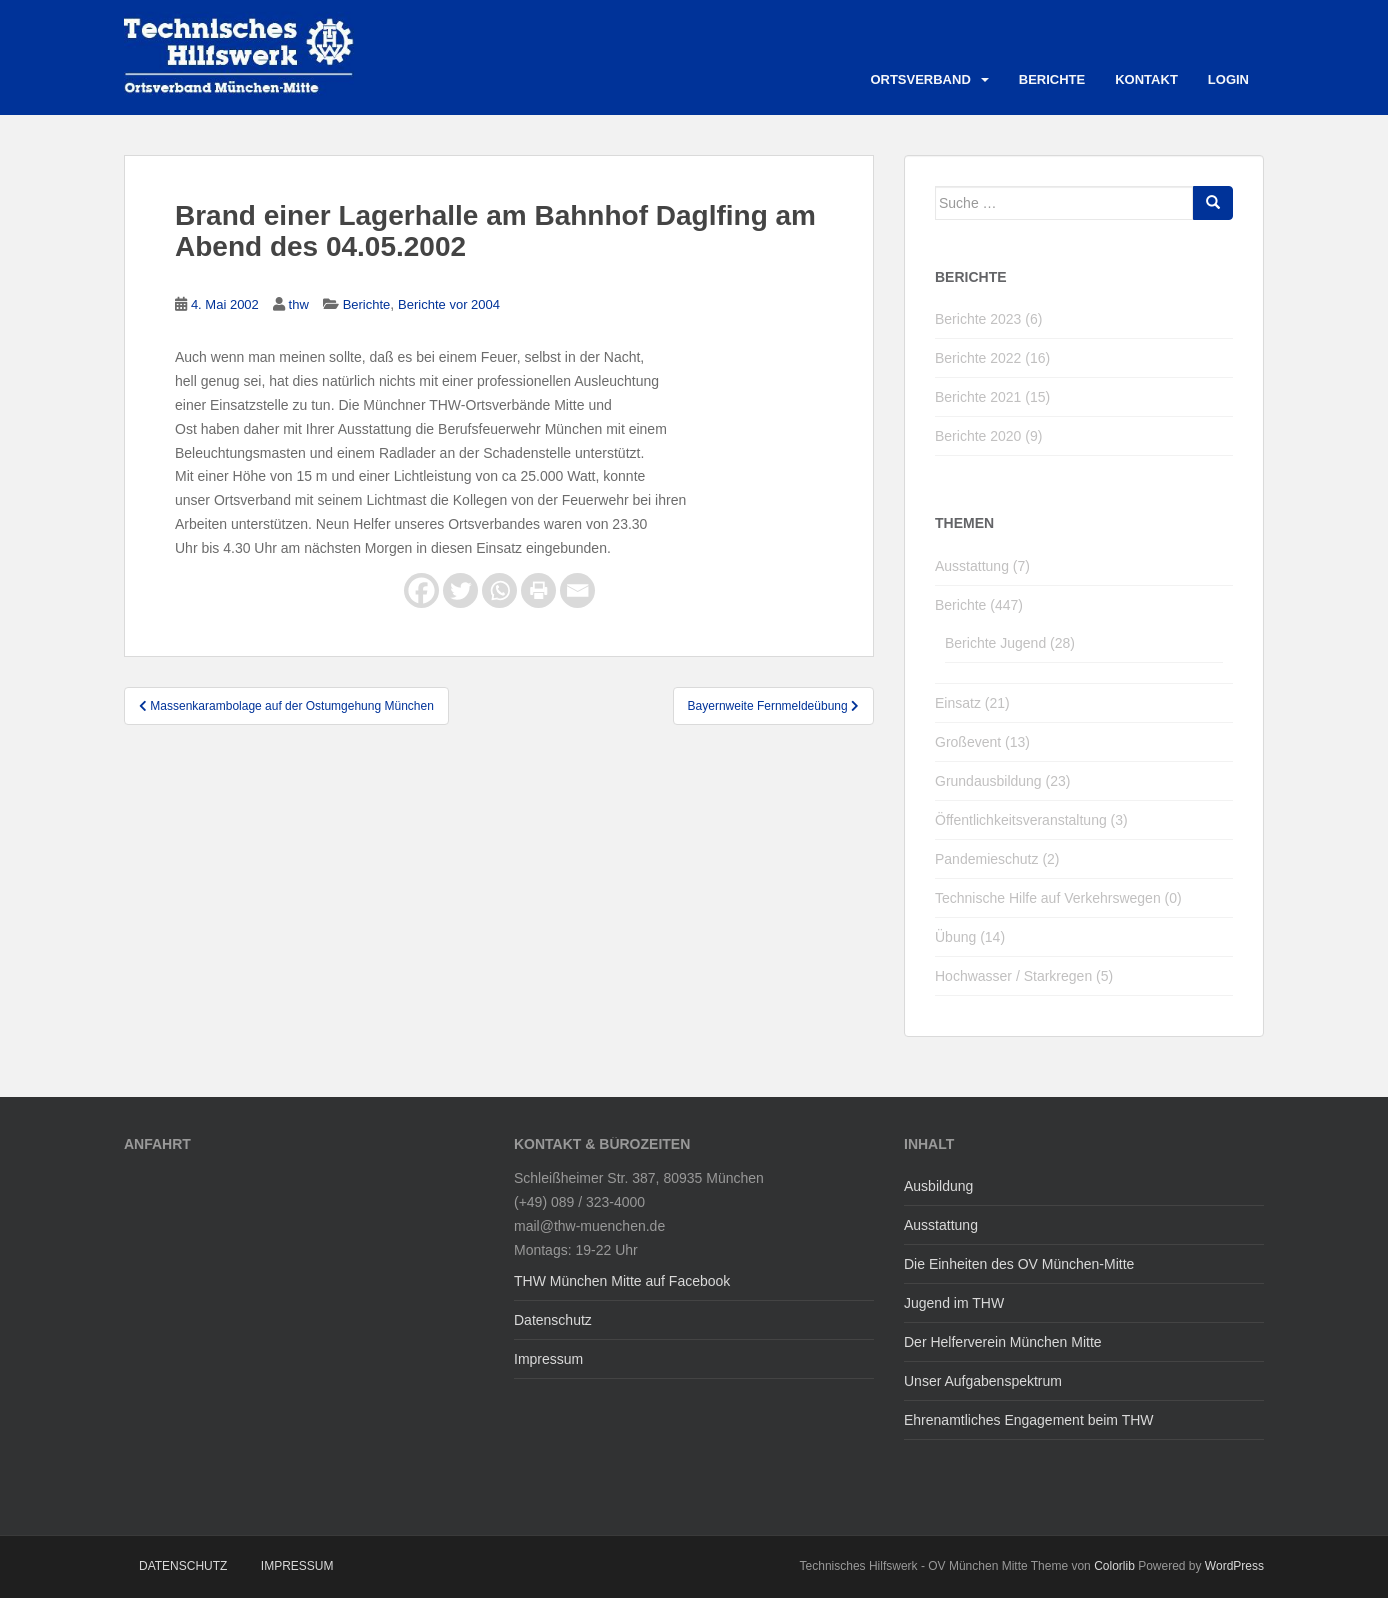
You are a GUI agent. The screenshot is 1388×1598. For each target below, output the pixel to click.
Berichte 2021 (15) (992, 397)
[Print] (538, 590)
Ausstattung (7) (982, 566)
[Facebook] (421, 590)
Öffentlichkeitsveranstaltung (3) (1031, 820)
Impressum (548, 1359)
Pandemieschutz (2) (997, 859)
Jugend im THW (954, 1303)
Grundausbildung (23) (1002, 781)
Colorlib (1114, 1566)
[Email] (577, 590)
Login (1228, 79)
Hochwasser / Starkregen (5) (1024, 976)
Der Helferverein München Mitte (1003, 1342)
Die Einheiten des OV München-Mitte (1019, 1264)
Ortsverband (920, 79)
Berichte (1052, 79)
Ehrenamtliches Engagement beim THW (1029, 1420)
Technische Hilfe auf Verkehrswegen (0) (1058, 898)
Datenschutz (553, 1320)
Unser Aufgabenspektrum (983, 1381)
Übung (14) (970, 937)
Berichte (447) (979, 605)
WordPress (1234, 1566)
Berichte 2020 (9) (988, 436)
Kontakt (1146, 79)
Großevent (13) (982, 742)
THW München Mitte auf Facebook (622, 1281)
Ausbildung (938, 1186)
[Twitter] (460, 590)
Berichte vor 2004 (449, 304)
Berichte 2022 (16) (992, 358)
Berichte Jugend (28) (1010, 643)
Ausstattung (941, 1225)
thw (299, 304)
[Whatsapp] (499, 590)
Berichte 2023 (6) (988, 319)
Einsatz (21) (972, 703)
